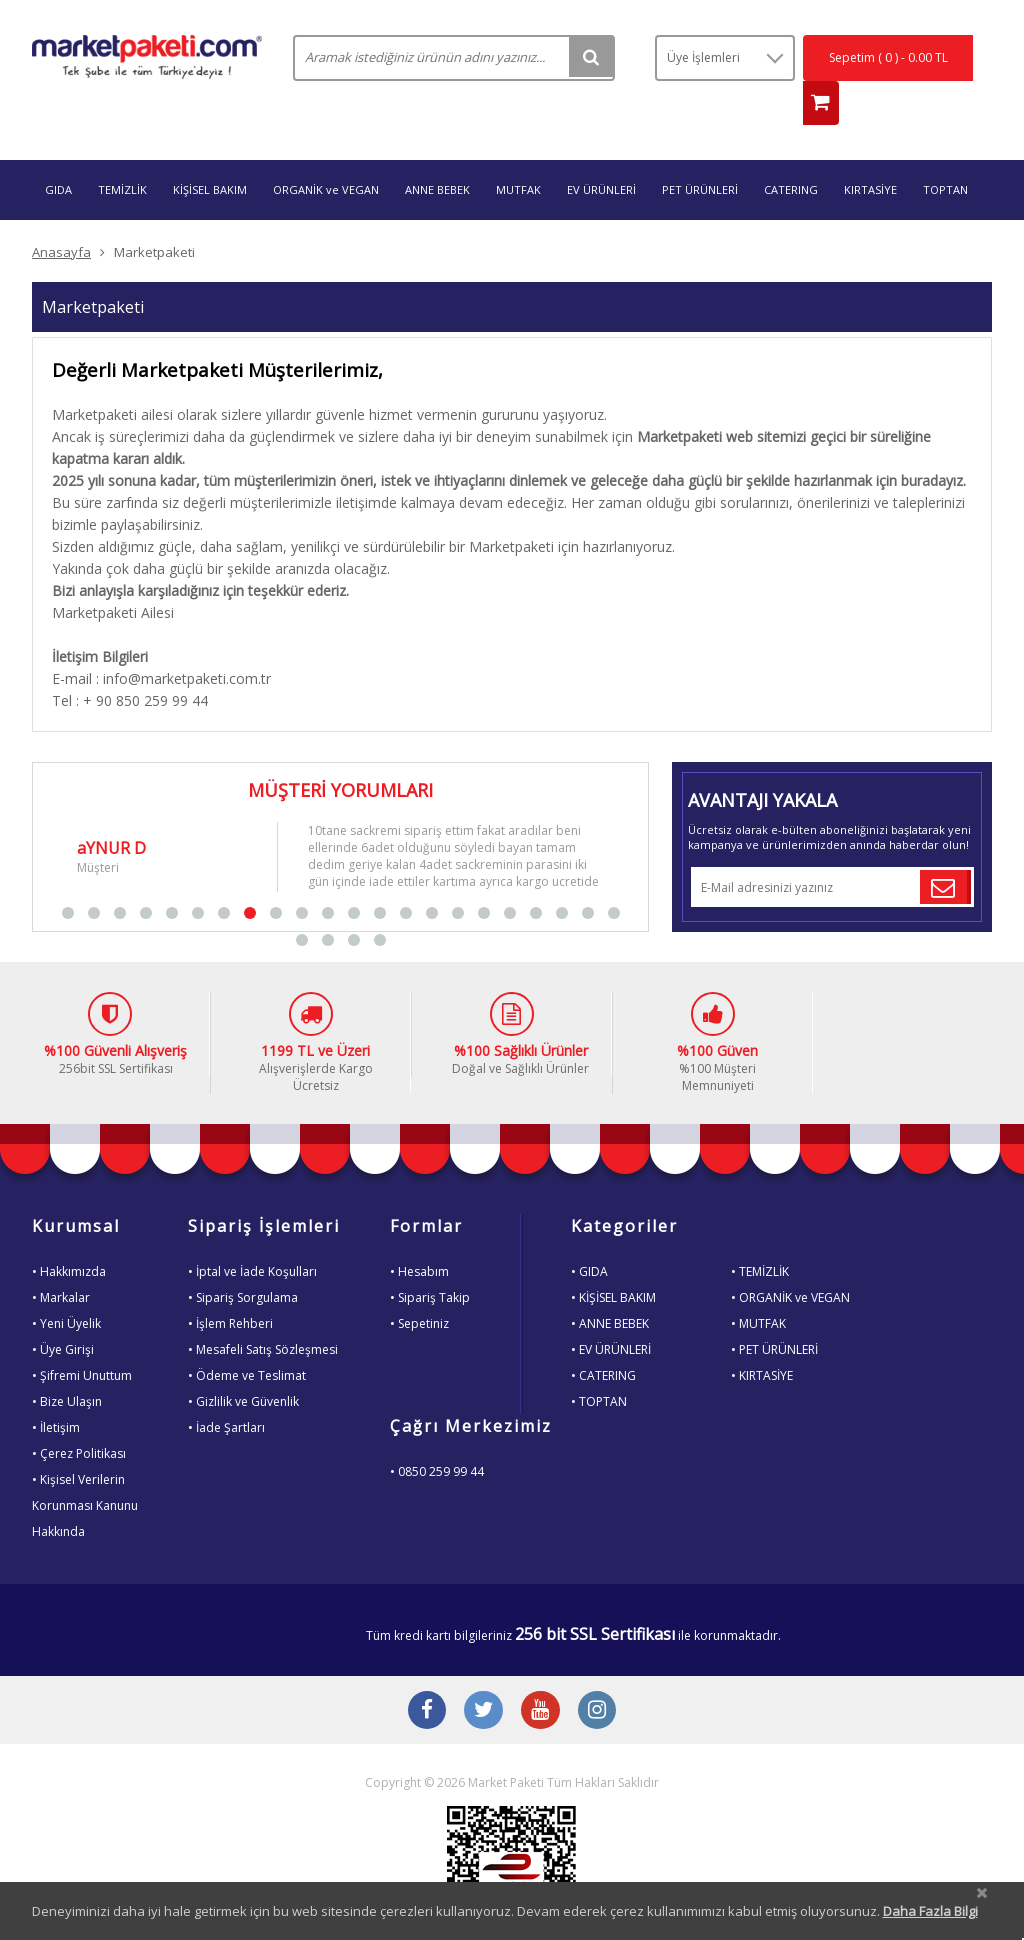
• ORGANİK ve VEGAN (790, 1260)
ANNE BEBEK (437, 152)
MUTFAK (518, 152)
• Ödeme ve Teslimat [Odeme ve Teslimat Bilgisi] (247, 1338)
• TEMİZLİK (760, 1234)
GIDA (58, 152)
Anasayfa (61, 215)
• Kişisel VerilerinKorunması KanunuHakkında (85, 1468)
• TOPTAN (599, 1364)
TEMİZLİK (122, 152)
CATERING (791, 152)
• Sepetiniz (419, 1286)
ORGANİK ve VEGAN (326, 152)
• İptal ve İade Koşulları (252, 1234)
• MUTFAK (758, 1286)
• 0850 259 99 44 (437, 1434)
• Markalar (61, 1260)
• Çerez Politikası (79, 1416)
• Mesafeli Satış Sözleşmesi (263, 1312)
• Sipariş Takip (430, 1260)
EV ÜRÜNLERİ (601, 152)
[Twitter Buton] (482, 1676)
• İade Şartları (226, 1390)
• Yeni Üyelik (66, 1286)
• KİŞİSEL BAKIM (613, 1260)
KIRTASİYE (870, 152)
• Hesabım (419, 1234)
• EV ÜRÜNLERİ (611, 1312)
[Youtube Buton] (542, 1676)
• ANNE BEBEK (610, 1286)
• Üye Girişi (63, 1312)
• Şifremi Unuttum (82, 1338)
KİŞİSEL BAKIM (210, 152)
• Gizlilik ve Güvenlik (243, 1364)
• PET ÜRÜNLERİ (774, 1312)
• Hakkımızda (69, 1234)
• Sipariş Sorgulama (243, 1260)
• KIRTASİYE (762, 1338)
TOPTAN (945, 152)
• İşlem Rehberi (230, 1286)
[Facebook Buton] (422, 1676)
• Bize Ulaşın (67, 1364)
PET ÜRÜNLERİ (700, 152)
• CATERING (603, 1338)
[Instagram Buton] (602, 1676)
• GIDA (589, 1234)
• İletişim (56, 1390)
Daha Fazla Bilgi (930, 1911)
